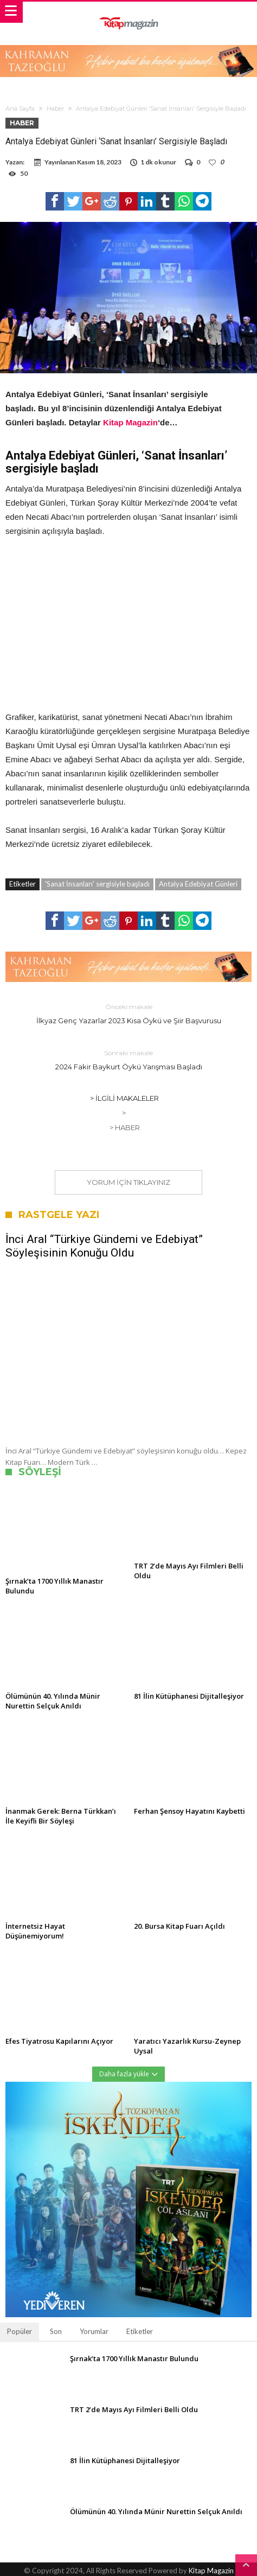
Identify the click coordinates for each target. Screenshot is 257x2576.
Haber (55, 108)
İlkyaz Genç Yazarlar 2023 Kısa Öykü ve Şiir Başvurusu (128, 1013)
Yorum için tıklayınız (128, 1182)
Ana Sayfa (20, 108)
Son (56, 2331)
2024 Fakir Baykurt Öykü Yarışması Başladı (128, 1059)
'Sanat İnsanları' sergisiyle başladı (97, 883)
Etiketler (139, 2331)
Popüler (19, 2331)
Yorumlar (94, 2331)
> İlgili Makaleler (124, 1098)
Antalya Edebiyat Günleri (198, 883)
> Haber (125, 1127)
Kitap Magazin (130, 422)
